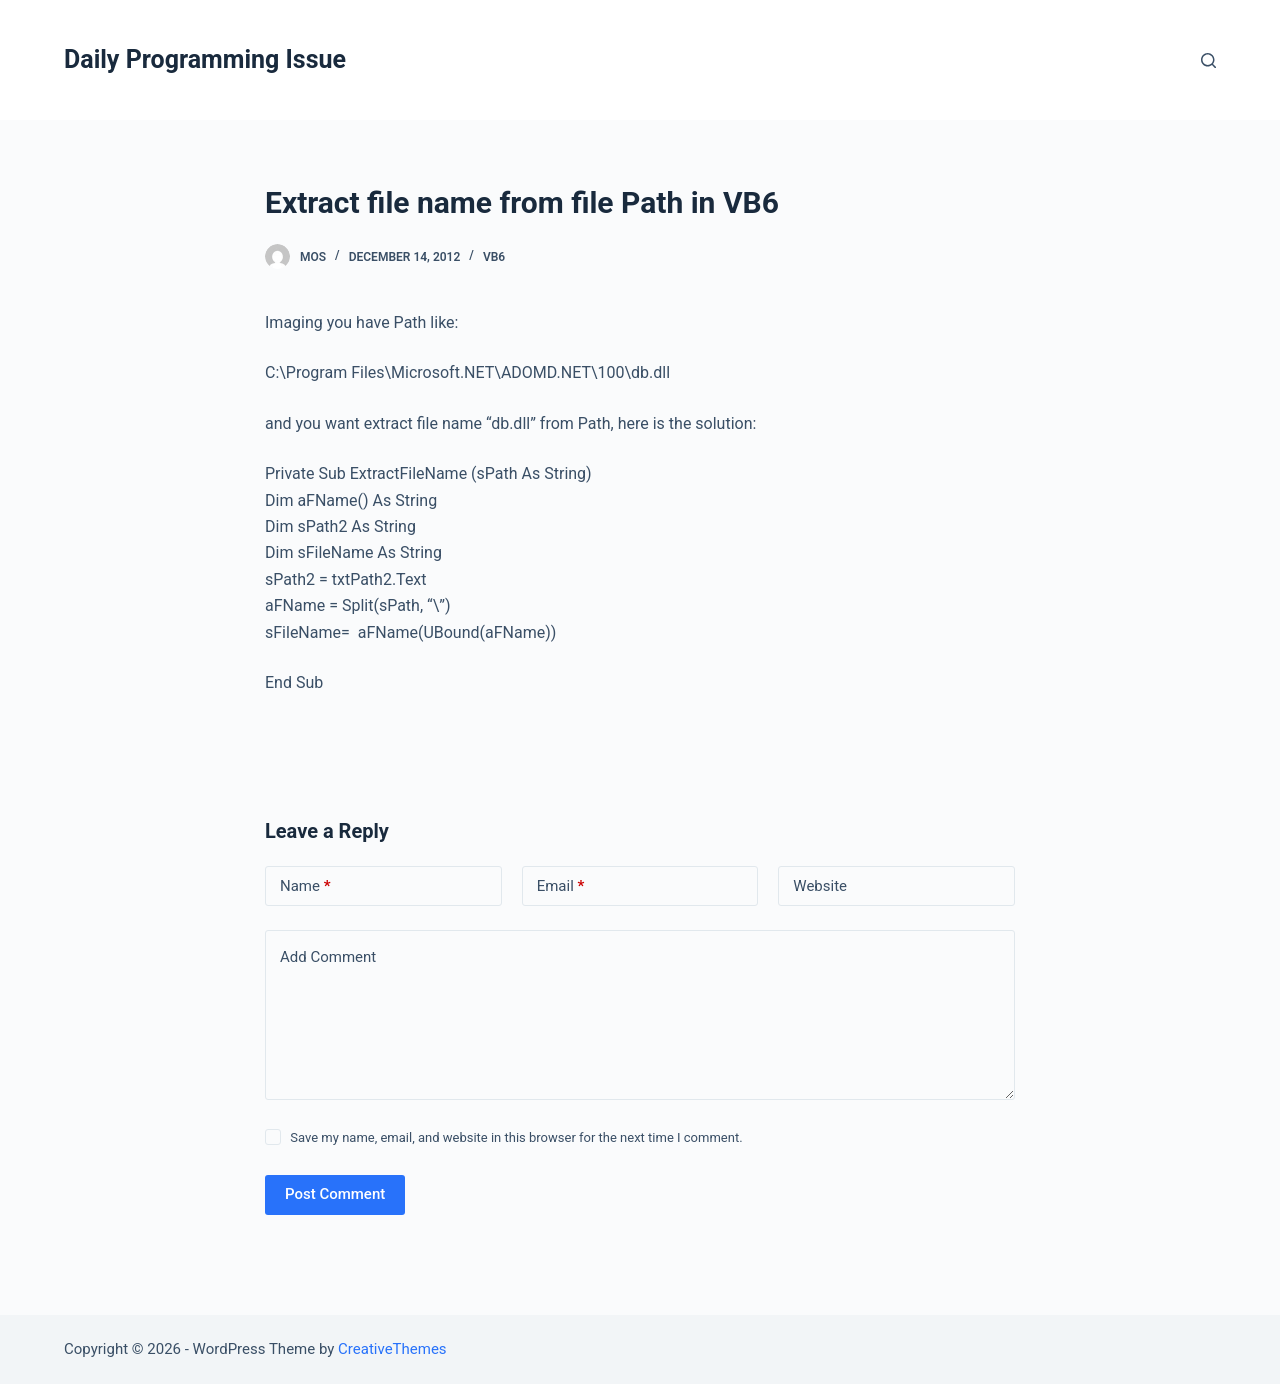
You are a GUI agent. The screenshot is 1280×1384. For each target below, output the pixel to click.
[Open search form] (1208, 60)
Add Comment (328, 957)
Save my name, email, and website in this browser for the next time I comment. (516, 1137)
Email (561, 886)
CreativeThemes (392, 1349)
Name (305, 886)
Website (820, 886)
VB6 (494, 257)
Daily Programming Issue (205, 59)
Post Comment (335, 1194)
